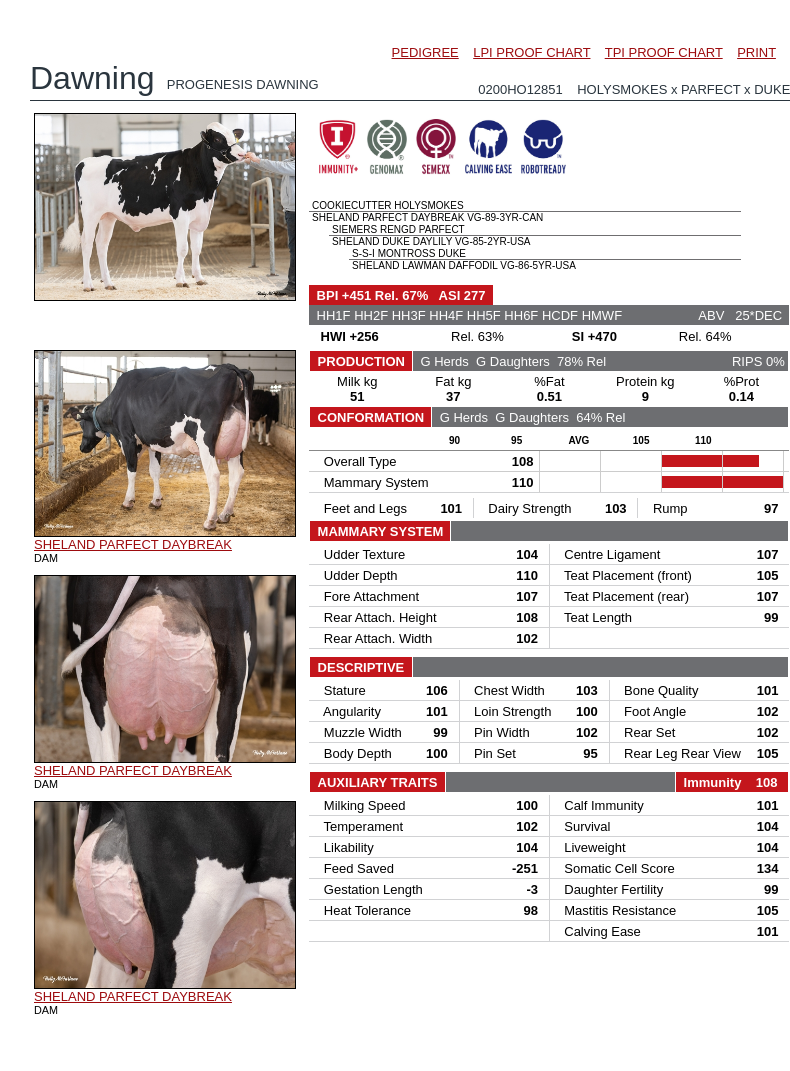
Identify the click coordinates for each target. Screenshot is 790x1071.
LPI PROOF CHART (531, 52)
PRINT (756, 52)
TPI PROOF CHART (664, 52)
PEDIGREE (425, 52)
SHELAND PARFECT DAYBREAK (133, 544)
